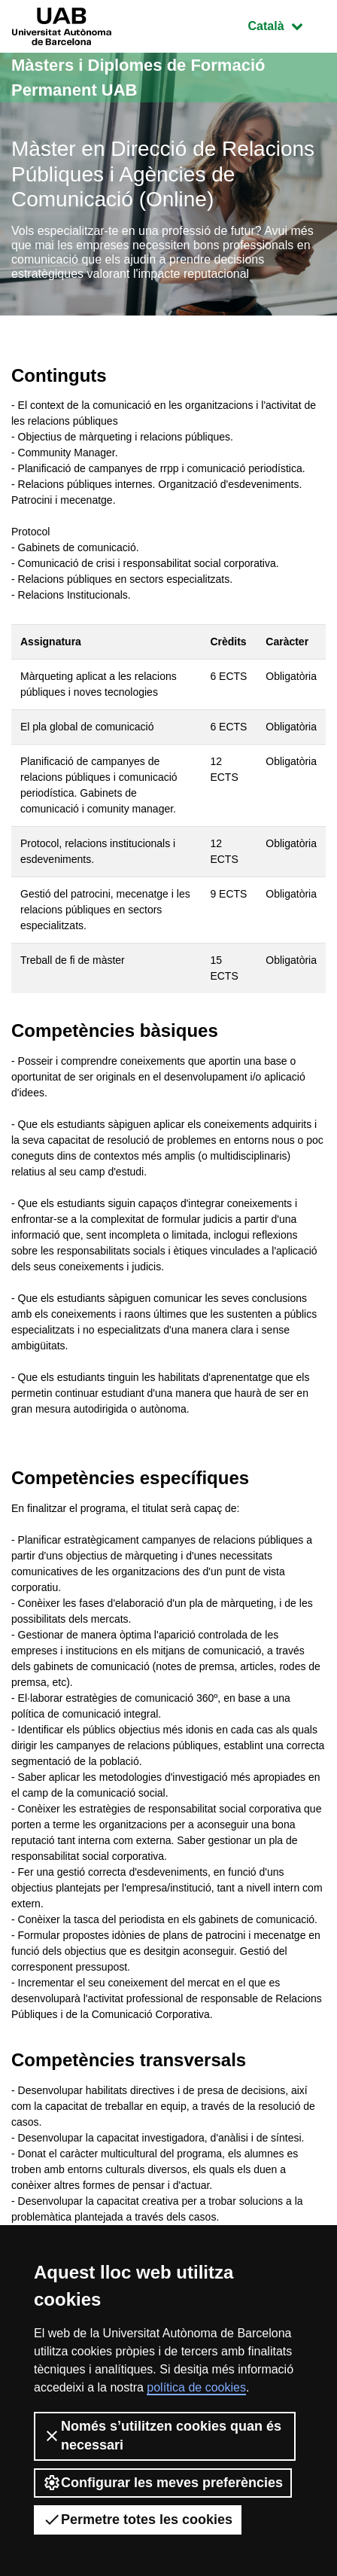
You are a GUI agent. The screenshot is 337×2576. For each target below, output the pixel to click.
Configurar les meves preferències (163, 2483)
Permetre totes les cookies (137, 2519)
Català (286, 24)
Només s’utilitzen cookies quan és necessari (162, 2436)
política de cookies (196, 2387)
